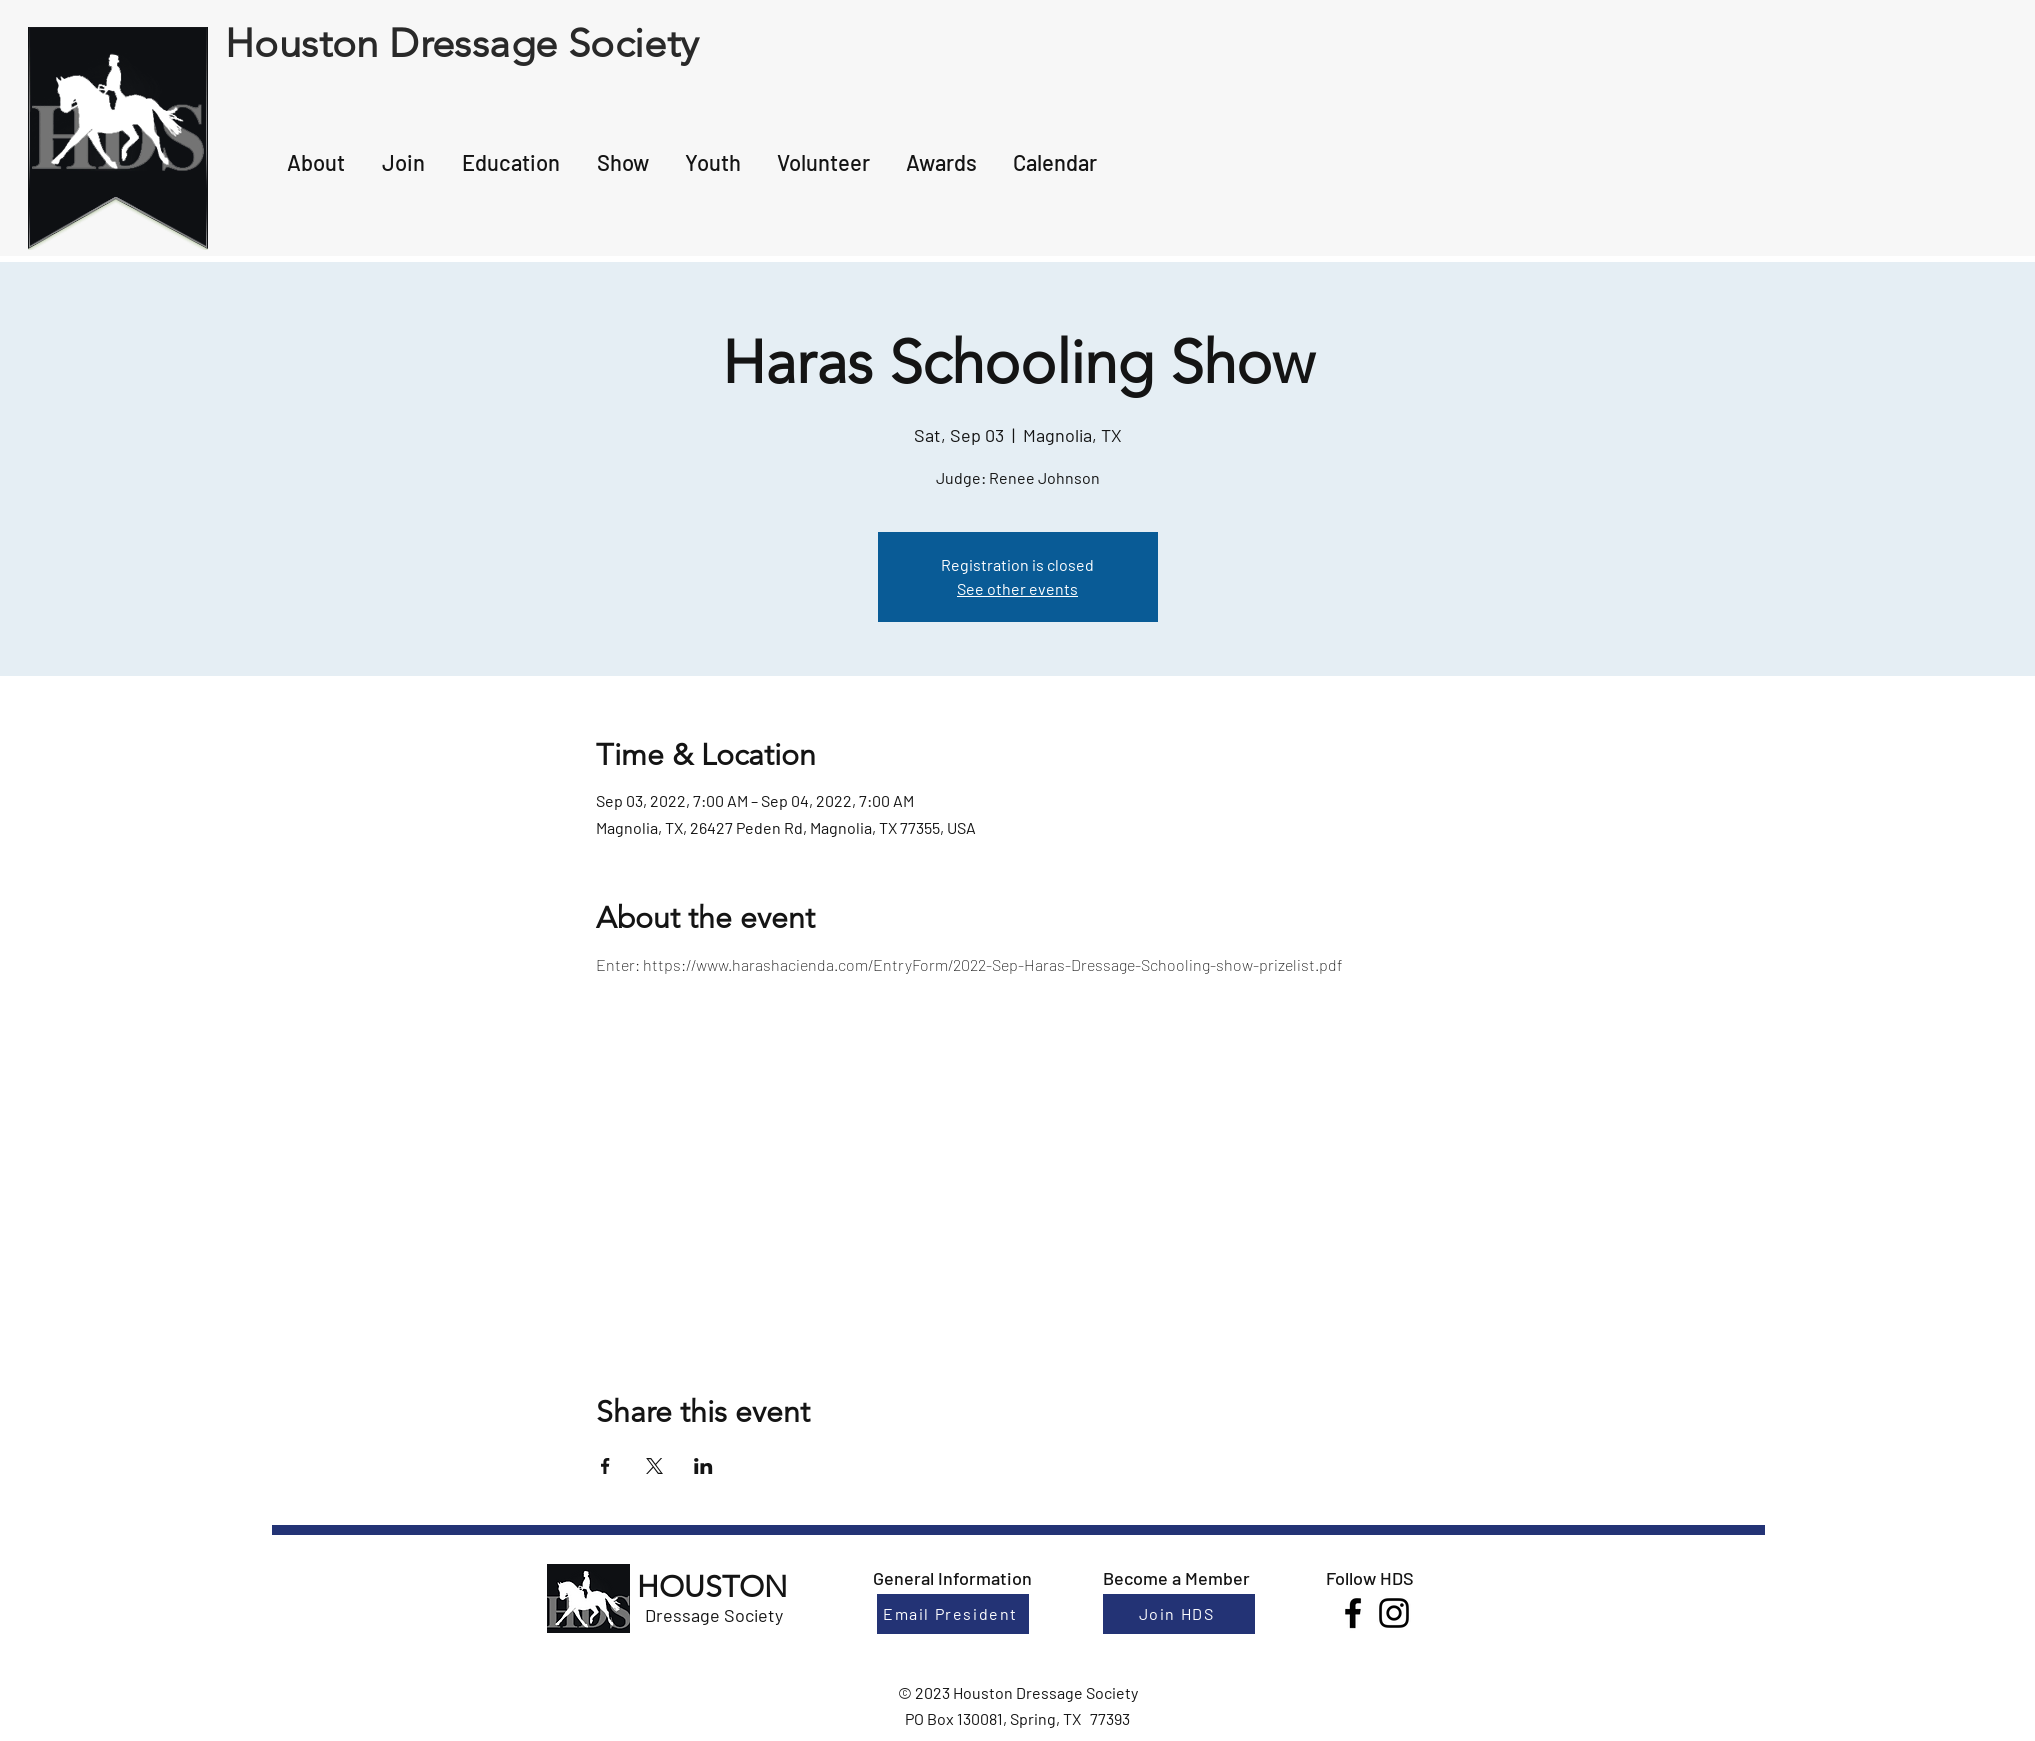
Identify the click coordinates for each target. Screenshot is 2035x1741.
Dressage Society (714, 1615)
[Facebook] (1353, 1613)
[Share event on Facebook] (605, 1466)
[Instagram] (1394, 1613)
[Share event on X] (654, 1466)
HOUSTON (712, 1587)
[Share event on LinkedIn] (703, 1466)
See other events (1017, 588)
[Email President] (953, 1614)
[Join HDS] (1179, 1614)
